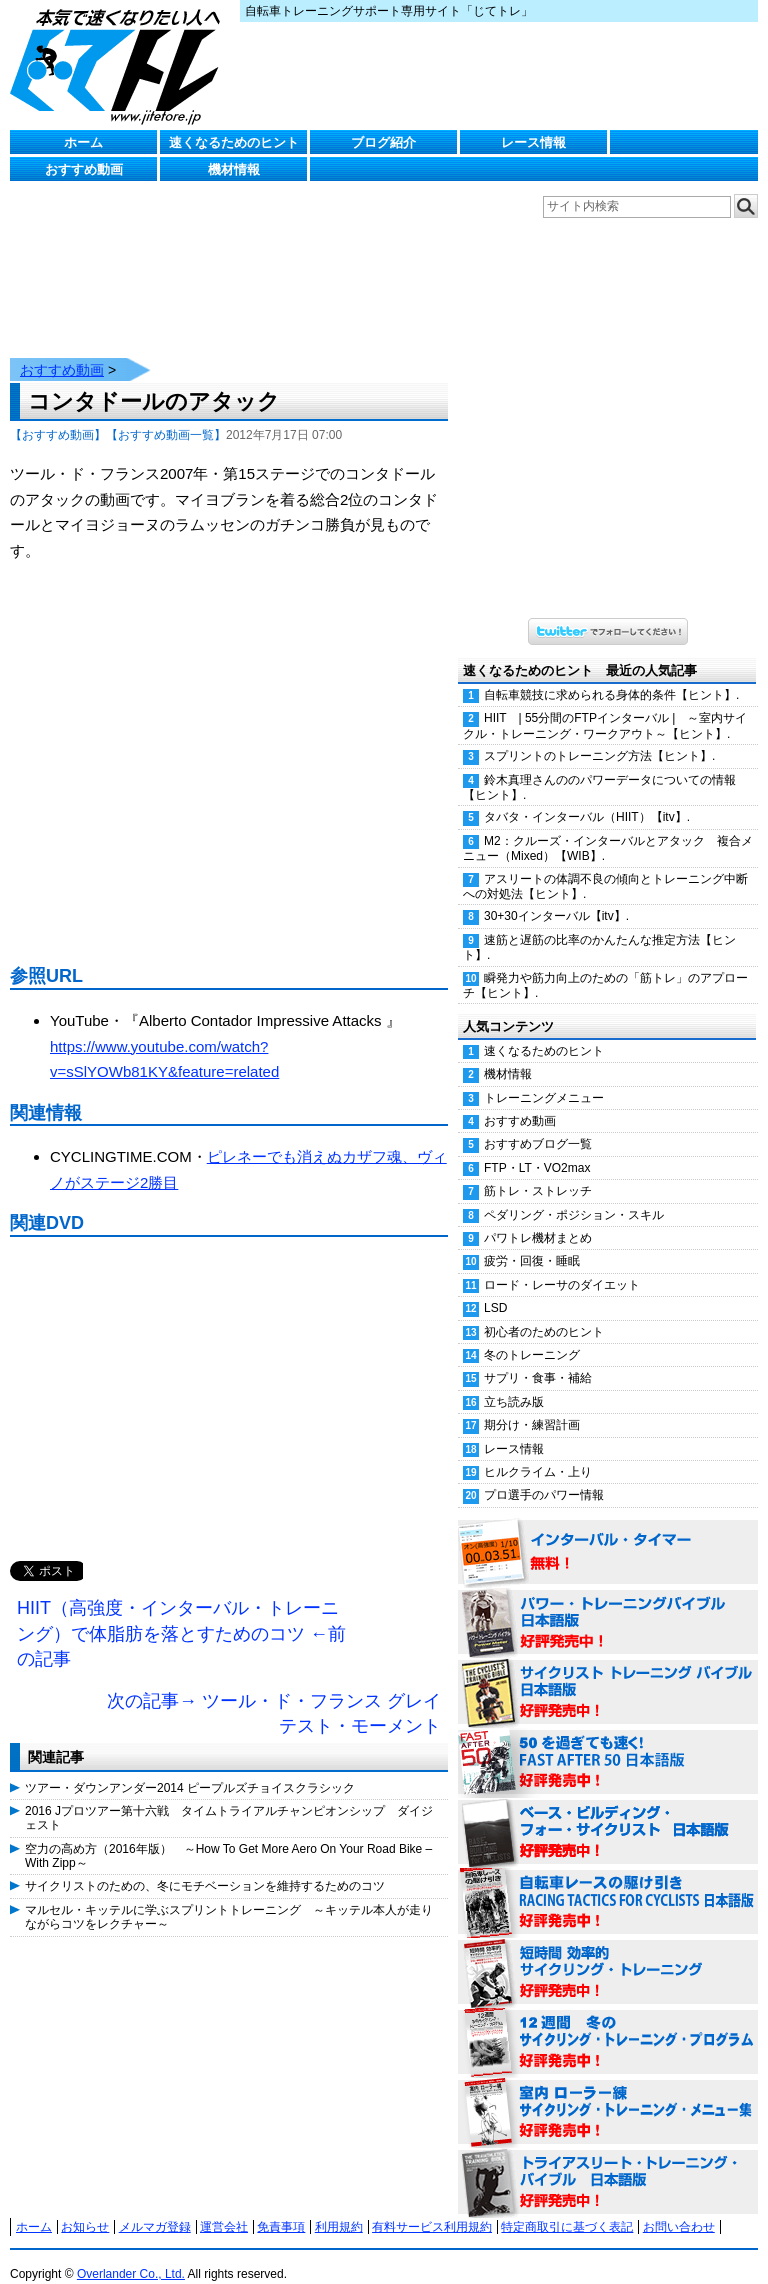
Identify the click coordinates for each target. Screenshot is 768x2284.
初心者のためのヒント (544, 1312)
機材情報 (234, 169)
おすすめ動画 (84, 169)
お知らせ (85, 2207)
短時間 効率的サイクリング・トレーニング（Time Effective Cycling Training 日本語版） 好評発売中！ (608, 1953)
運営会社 (224, 2207)
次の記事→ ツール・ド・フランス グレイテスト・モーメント (274, 1694)
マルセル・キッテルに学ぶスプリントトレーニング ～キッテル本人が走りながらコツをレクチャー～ (229, 1897)
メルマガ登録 (155, 2207)
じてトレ (120, 65)
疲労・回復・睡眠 (532, 1241)
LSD (495, 1288)
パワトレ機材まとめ (538, 1218)
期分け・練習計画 (532, 1405)
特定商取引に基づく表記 (567, 2207)
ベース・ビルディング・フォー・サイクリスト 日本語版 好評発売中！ (608, 1813)
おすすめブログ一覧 (538, 1124)
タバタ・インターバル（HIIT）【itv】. (587, 797)
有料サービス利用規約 (432, 2207)
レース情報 (533, 142)
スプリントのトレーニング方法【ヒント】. (599, 736)
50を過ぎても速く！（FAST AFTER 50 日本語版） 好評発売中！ (608, 1743)
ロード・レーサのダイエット (562, 1265)
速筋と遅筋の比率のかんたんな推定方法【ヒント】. (599, 927)
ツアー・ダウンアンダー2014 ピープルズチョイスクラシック (190, 1768)
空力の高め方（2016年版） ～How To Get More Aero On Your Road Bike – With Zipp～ (228, 1836)
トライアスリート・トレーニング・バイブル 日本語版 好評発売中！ (608, 2163)
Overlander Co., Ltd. (131, 2254)
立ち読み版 (514, 1382)
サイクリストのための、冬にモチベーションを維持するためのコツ (205, 1866)
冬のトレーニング (532, 1335)
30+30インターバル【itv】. (556, 896)
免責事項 (281, 2207)
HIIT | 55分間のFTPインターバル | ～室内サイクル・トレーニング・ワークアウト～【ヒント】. (605, 705)
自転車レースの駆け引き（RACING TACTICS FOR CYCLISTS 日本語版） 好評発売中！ (608, 1883)
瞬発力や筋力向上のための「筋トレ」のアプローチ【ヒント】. (605, 965)
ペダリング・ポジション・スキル (574, 1195)
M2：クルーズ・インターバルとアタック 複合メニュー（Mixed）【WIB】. (608, 828)
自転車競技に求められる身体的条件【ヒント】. (611, 675)
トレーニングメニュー (544, 1078)
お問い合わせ (679, 2207)
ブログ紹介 (383, 142)
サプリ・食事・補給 (538, 1358)
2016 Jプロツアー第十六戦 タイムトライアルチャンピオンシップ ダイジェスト (229, 1798)
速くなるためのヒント (234, 142)
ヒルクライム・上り (538, 1452)
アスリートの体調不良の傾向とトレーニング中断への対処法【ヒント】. (605, 866)
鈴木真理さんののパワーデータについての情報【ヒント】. (599, 767)
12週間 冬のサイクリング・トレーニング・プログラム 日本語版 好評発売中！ (608, 2023)
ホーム (83, 142)
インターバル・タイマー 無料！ (608, 1533)
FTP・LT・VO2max (537, 1148)
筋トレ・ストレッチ (538, 1171)
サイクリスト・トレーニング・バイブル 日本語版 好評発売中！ (608, 1673)
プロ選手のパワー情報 (544, 1475)
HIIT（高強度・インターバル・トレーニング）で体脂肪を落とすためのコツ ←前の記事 (181, 1613)
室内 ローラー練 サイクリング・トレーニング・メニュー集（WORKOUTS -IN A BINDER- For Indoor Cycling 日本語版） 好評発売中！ (608, 2093)
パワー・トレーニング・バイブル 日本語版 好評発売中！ (608, 1603)
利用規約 (339, 2207)
